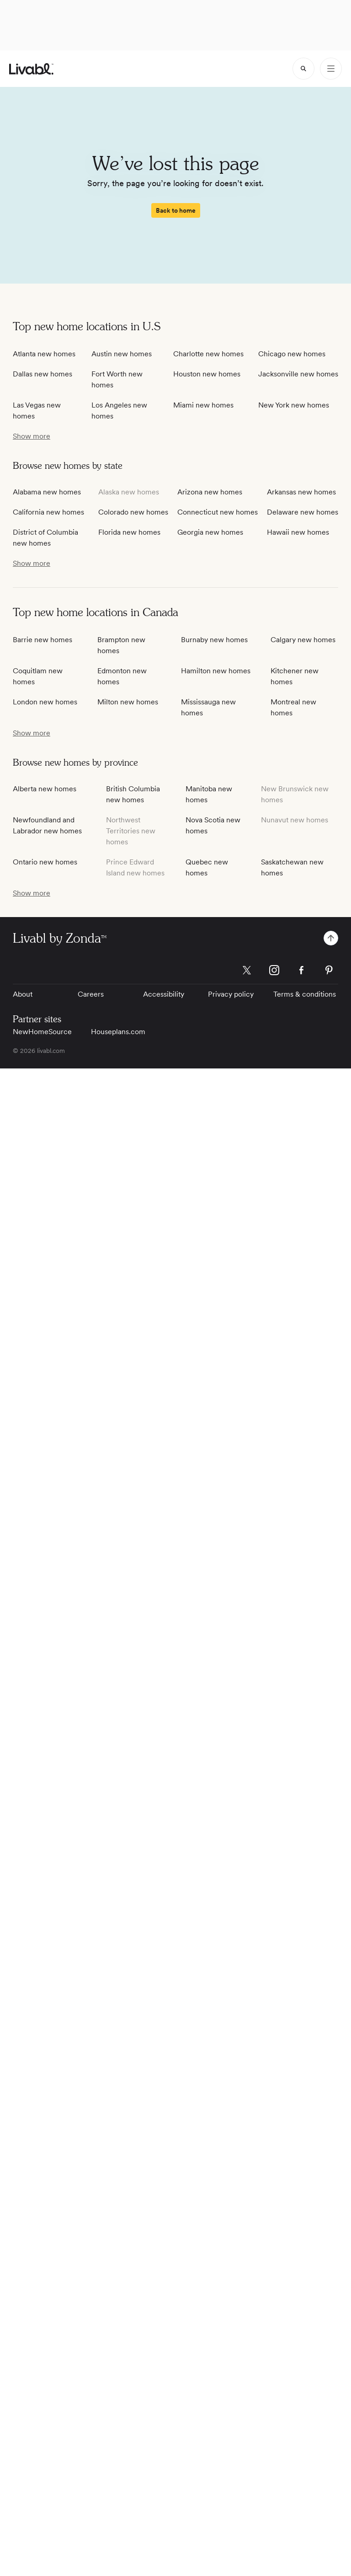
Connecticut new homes (217, 512)
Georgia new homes (210, 532)
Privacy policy (231, 994)
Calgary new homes (303, 639)
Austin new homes (121, 353)
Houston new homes (206, 374)
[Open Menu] (331, 69)
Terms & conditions (304, 994)
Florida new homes (129, 532)
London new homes (45, 702)
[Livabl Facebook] (301, 970)
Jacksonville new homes (298, 374)
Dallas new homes (42, 374)
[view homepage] (31, 69)
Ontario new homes (45, 862)
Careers (91, 994)
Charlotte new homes (208, 353)
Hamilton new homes (215, 670)
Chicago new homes (291, 353)
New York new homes (293, 405)
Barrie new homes (42, 639)
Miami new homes (203, 405)
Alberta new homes (44, 788)
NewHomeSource (42, 1031)
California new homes (48, 512)
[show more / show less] (31, 436)
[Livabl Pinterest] (329, 970)
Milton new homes (127, 702)
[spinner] (303, 69)
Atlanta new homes (44, 353)
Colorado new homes (133, 512)
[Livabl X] (247, 970)
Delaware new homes (302, 512)
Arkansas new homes (301, 492)
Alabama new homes (47, 492)
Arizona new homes (209, 492)
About (22, 994)
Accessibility (163, 994)
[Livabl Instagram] (274, 970)
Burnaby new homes (214, 639)
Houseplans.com (118, 1031)
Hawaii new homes (298, 532)
